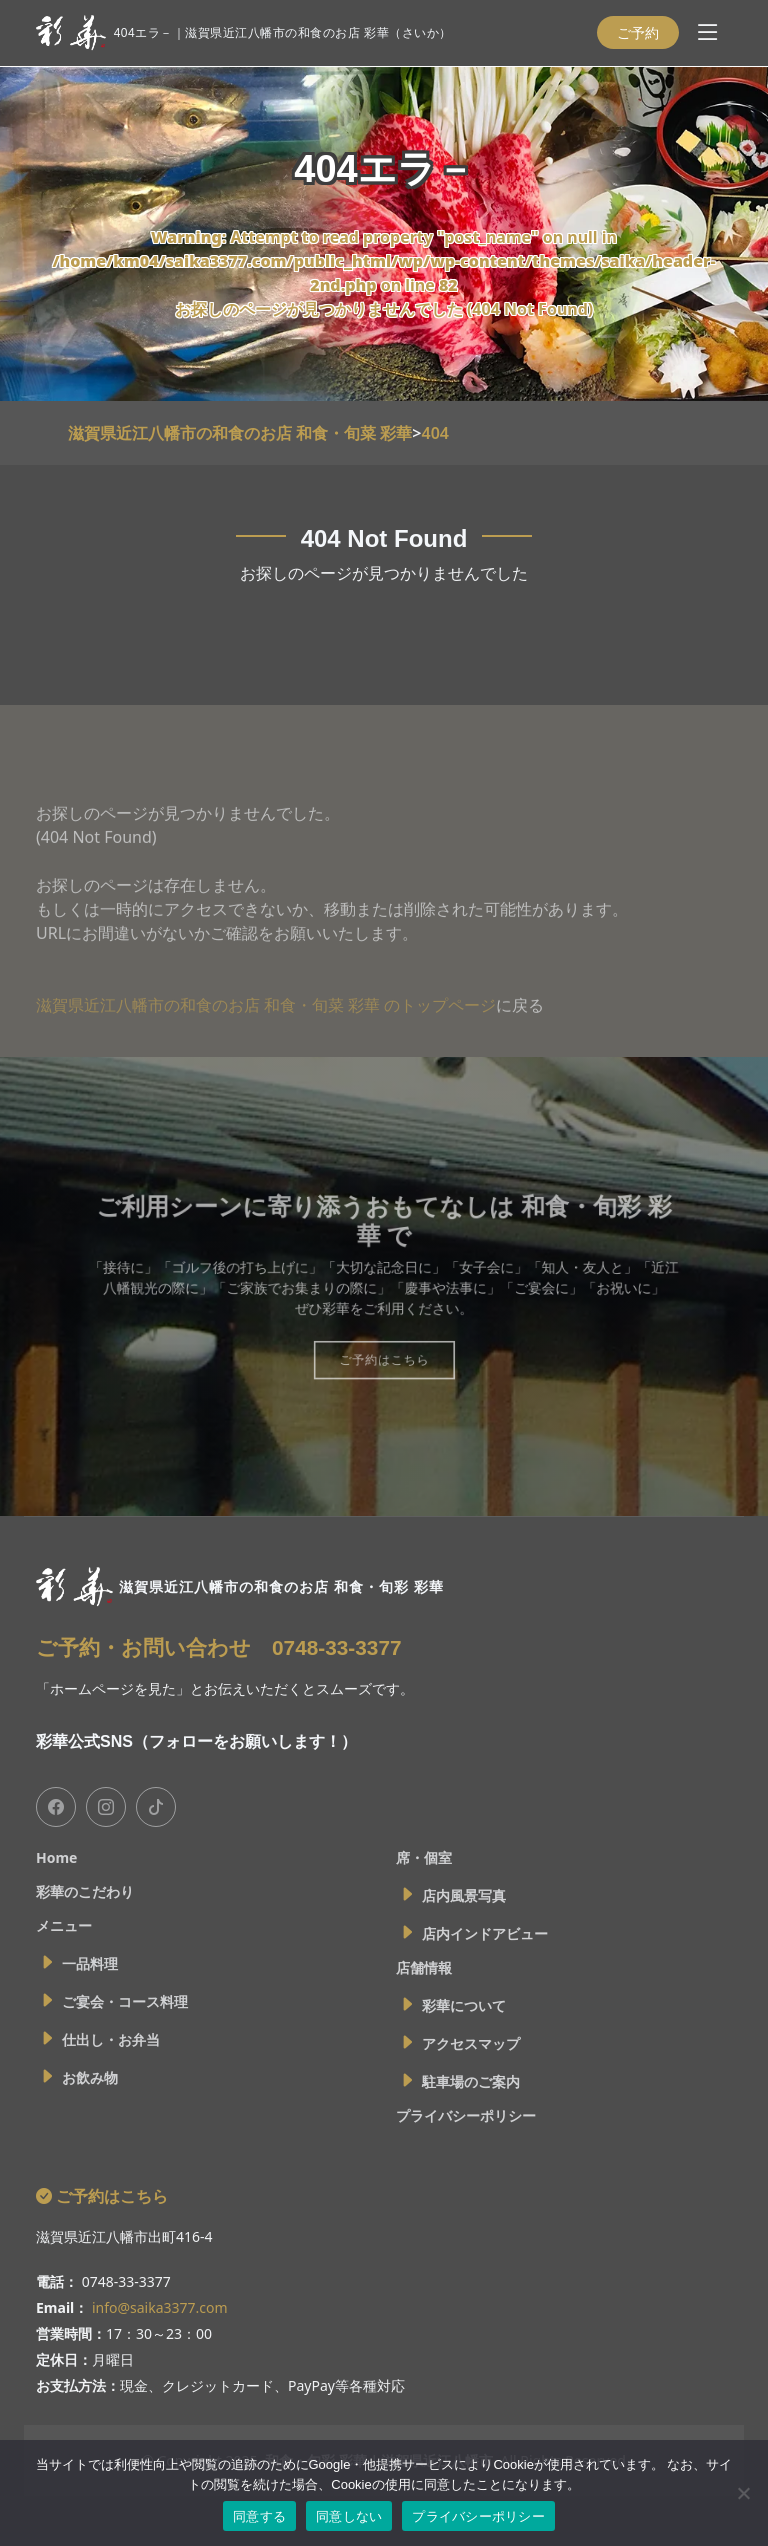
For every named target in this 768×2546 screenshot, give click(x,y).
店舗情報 (424, 1968)
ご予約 (638, 32)
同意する (259, 2516)
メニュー (64, 1926)
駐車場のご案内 (459, 2080)
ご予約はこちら (102, 2196)
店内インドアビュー (473, 1932)
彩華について (452, 2004)
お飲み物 (78, 2076)
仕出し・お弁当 (99, 2038)
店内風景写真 (452, 1894)
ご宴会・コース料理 (113, 2000)
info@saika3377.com (160, 2307)
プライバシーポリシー (466, 2116)
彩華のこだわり (85, 1892)
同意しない (349, 2516)
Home (56, 1858)
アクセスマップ (459, 2042)
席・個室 (424, 1858)
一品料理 (78, 1962)
